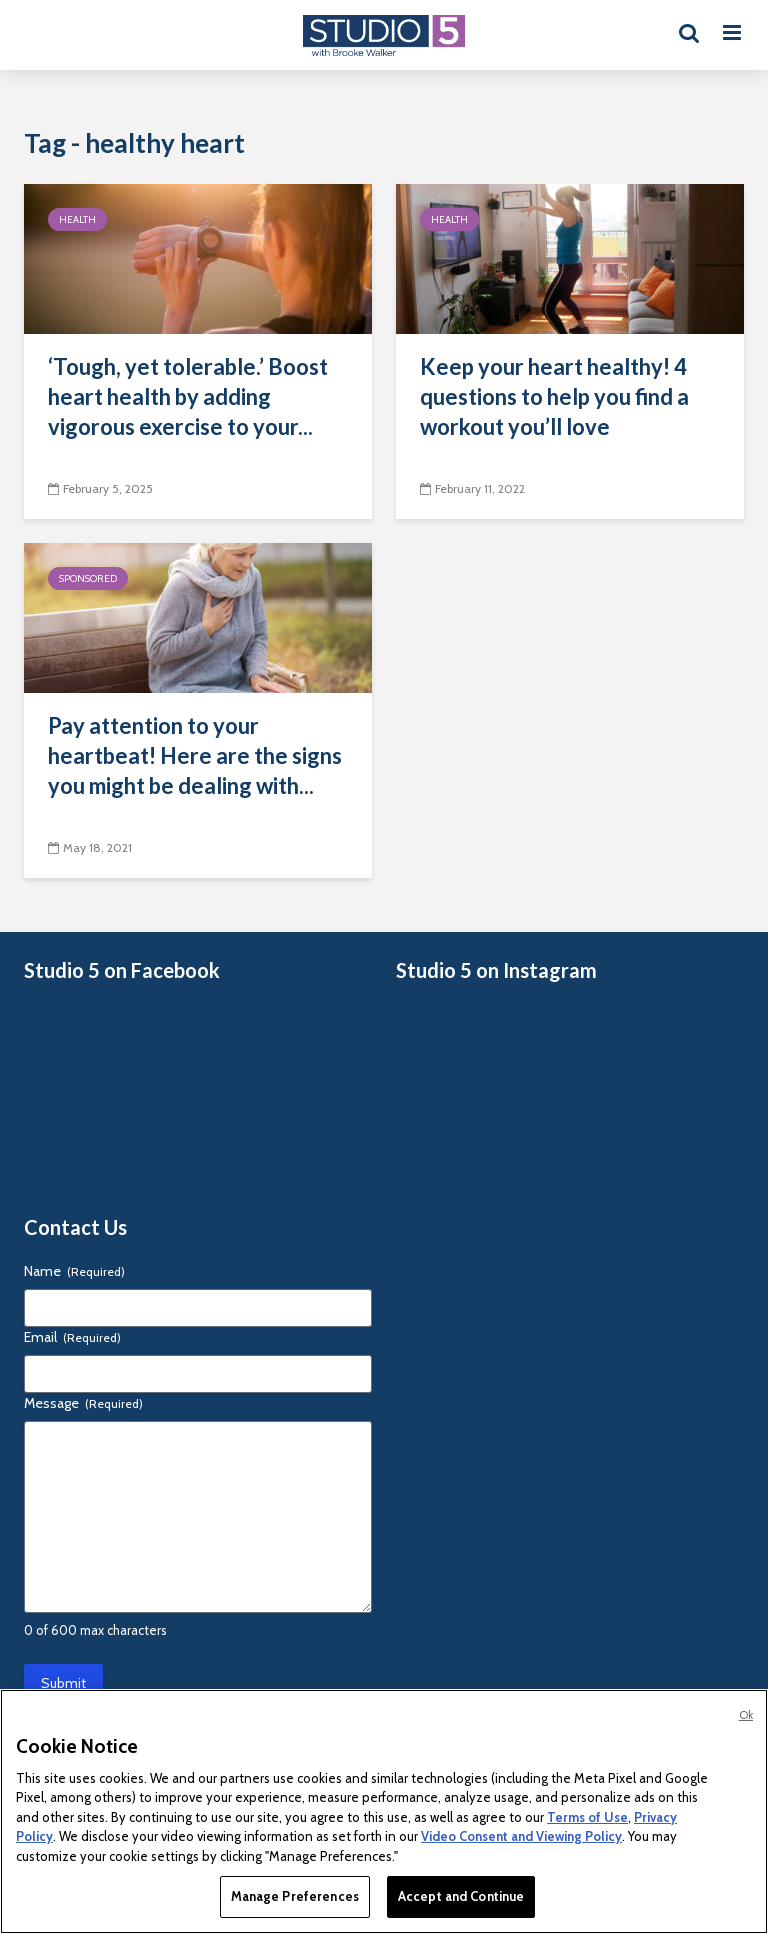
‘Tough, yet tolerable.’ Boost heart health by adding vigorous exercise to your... (188, 396)
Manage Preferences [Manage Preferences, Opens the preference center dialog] (295, 1896)
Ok (746, 1715)
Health (77, 219)
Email (72, 1337)
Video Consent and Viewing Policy (521, 1836)
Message (83, 1403)
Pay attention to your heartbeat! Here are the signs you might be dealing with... (195, 755)
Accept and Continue (461, 1896)
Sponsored (88, 578)
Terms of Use (587, 1817)
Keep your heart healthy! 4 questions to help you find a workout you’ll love (554, 396)
